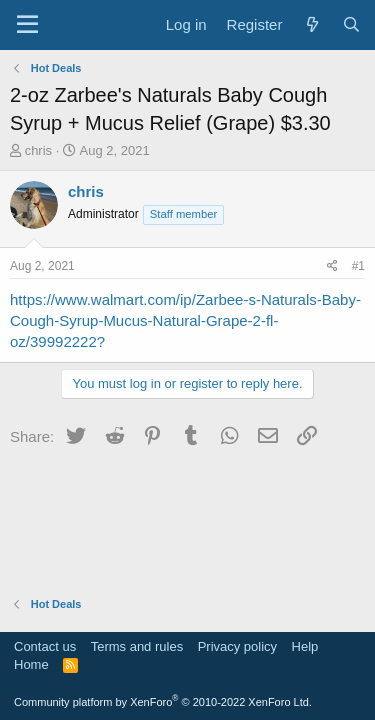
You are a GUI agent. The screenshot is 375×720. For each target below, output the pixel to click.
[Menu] (27, 25)
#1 (358, 266)
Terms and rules (137, 646)
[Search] (351, 24)
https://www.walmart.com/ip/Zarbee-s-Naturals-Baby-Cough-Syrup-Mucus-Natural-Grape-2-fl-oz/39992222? (185, 320)
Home (31, 664)
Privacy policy (237, 646)
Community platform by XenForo (163, 702)
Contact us (45, 646)
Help (305, 646)
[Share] (332, 266)
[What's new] (311, 24)
